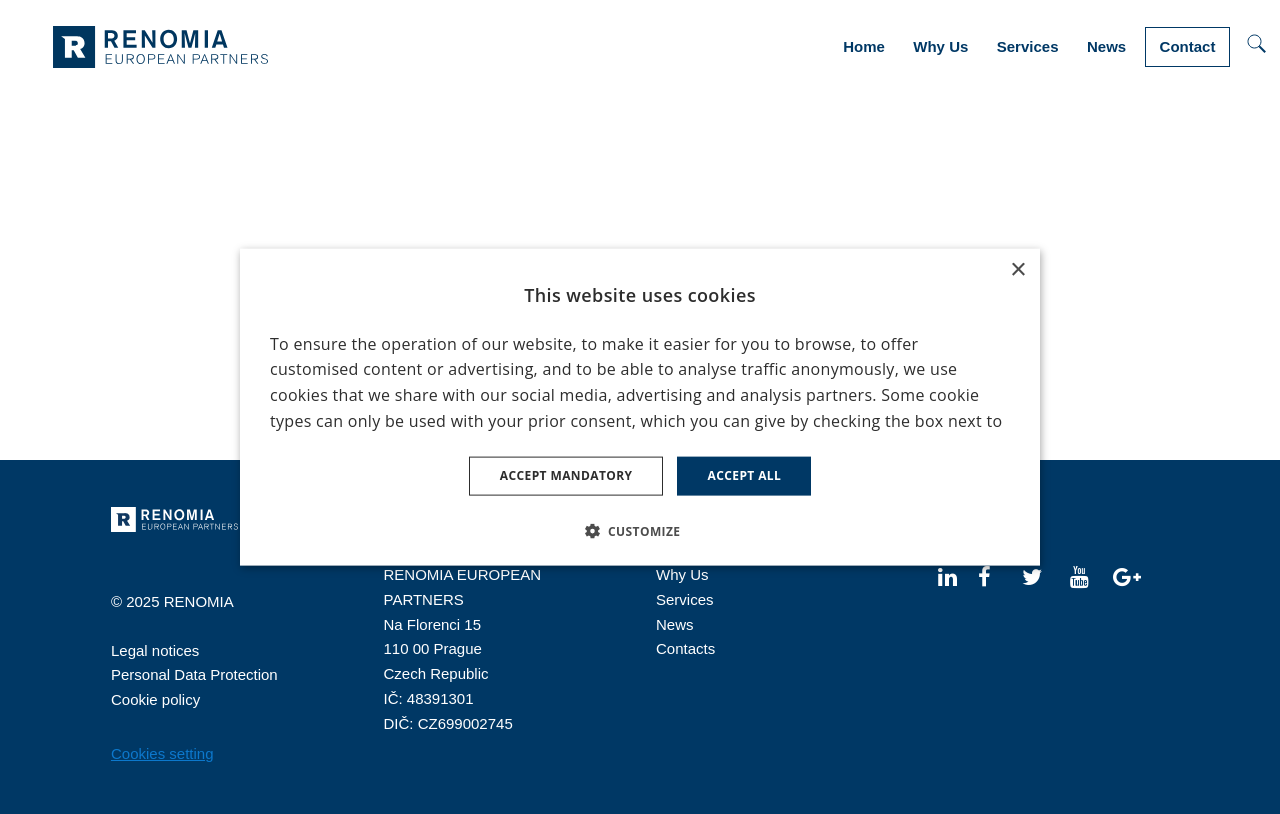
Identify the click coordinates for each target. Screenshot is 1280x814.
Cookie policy (155, 699)
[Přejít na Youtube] (1079, 575)
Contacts (685, 648)
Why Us (682, 574)
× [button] (1017, 270)
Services (685, 599)
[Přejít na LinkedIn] (947, 575)
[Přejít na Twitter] (1031, 575)
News (675, 624)
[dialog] (640, 407)
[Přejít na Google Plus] (1126, 575)
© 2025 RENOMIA (172, 601)
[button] (640, 530)
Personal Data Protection (194, 674)
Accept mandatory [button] (566, 475)
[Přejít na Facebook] (984, 575)
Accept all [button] (744, 475)
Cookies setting (162, 753)
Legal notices (155, 650)
